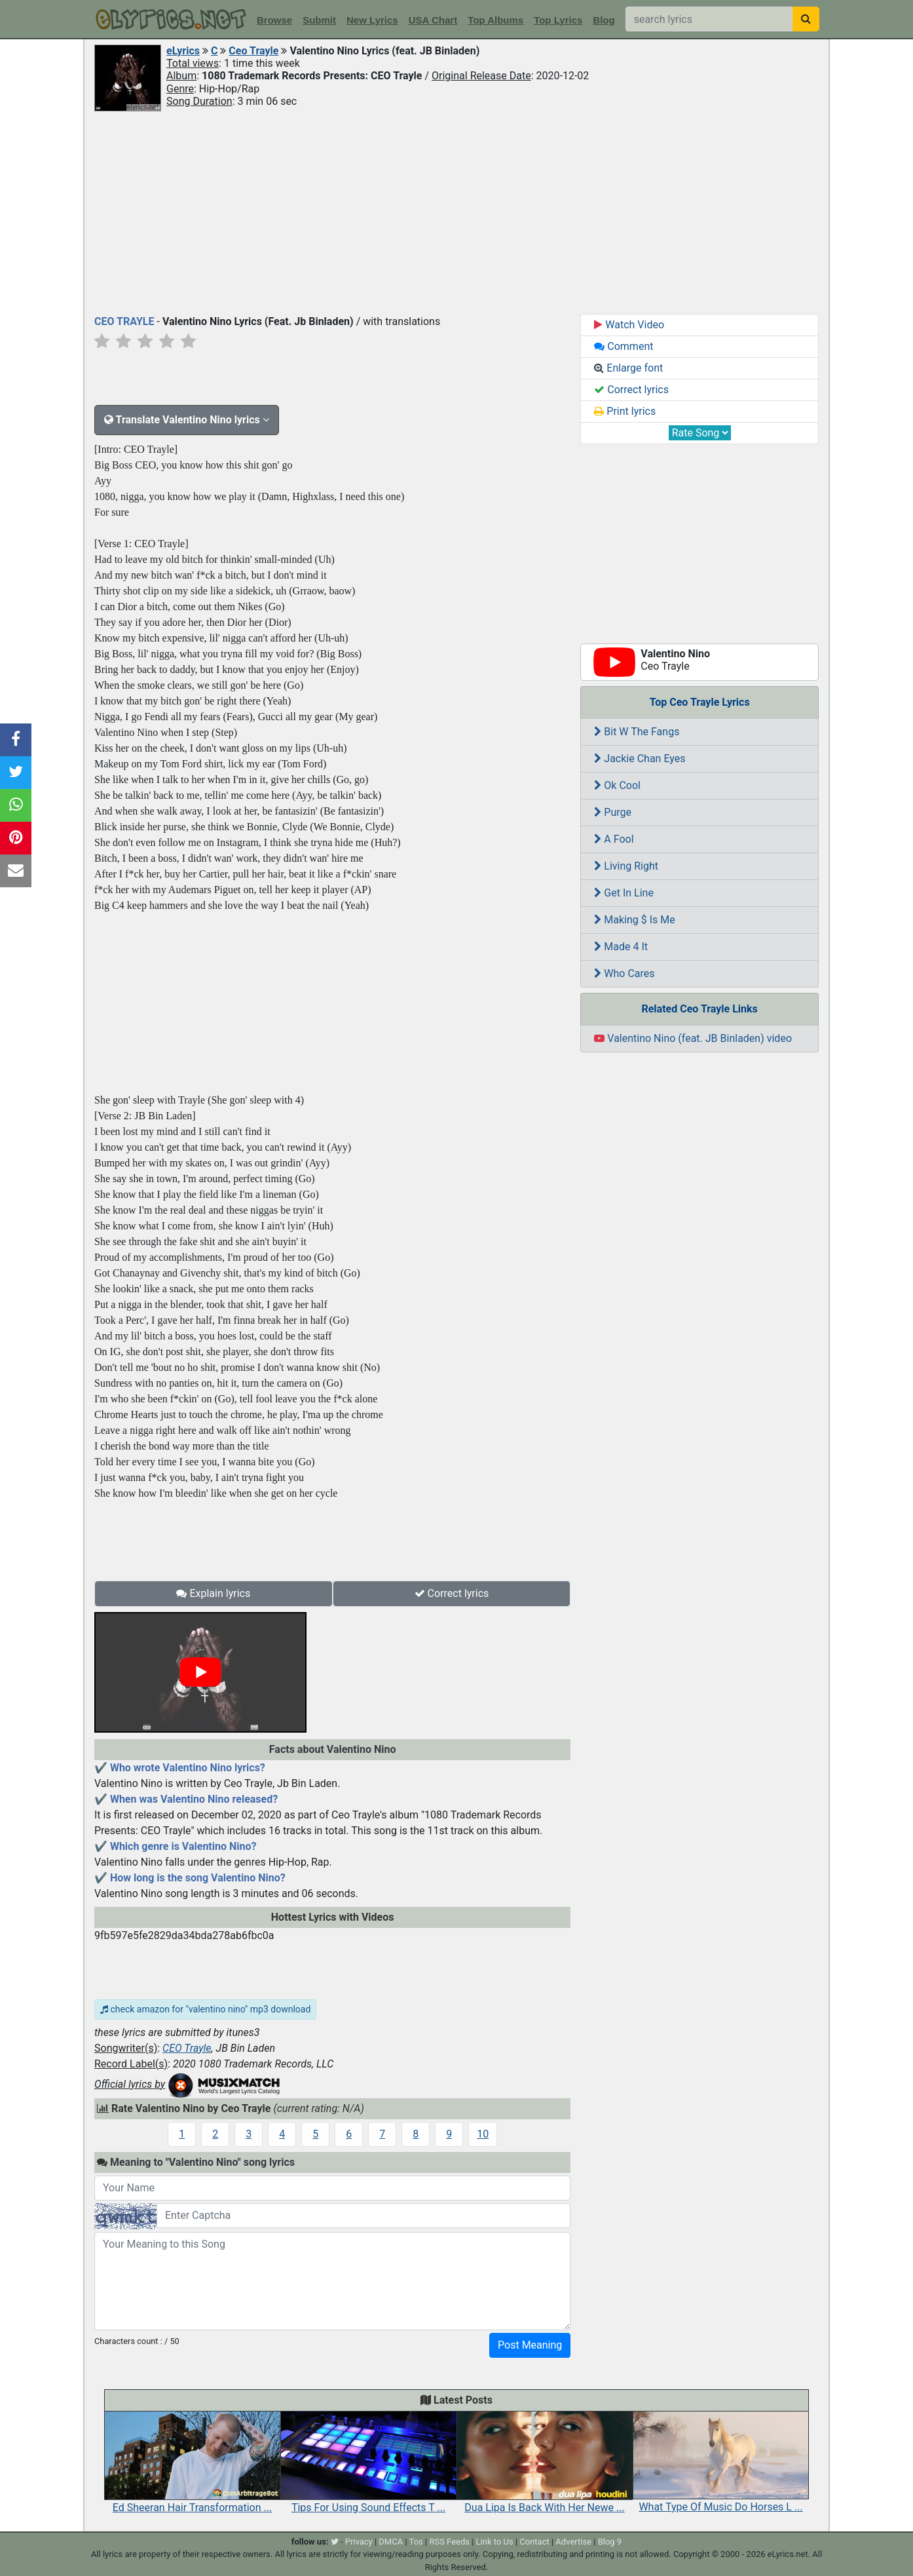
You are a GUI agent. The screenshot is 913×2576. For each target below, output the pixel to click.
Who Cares (624, 973)
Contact (534, 2542)
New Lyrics (372, 20)
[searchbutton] (805, 19)
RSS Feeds (449, 2542)
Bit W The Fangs (636, 731)
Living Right (626, 866)
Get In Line (624, 893)
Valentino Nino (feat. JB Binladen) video (693, 1038)
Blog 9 (610, 2542)
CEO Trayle (187, 2048)
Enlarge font (628, 368)
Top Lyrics (558, 20)
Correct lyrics (452, 1593)
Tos (416, 2542)
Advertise (573, 2542)
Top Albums (495, 20)
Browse (274, 20)
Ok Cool (617, 785)
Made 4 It (621, 946)
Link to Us (494, 2542)
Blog (603, 20)
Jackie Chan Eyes (639, 758)
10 (483, 2134)
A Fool (613, 839)
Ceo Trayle (253, 51)
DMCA (391, 2542)
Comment (623, 346)
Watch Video (629, 324)
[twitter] (335, 2542)
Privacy (359, 2542)
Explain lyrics (213, 1593)
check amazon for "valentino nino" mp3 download (205, 2009)
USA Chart (433, 20)
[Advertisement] (456, 211)
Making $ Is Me (634, 919)
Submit (319, 20)
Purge (612, 812)
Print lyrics (625, 411)
